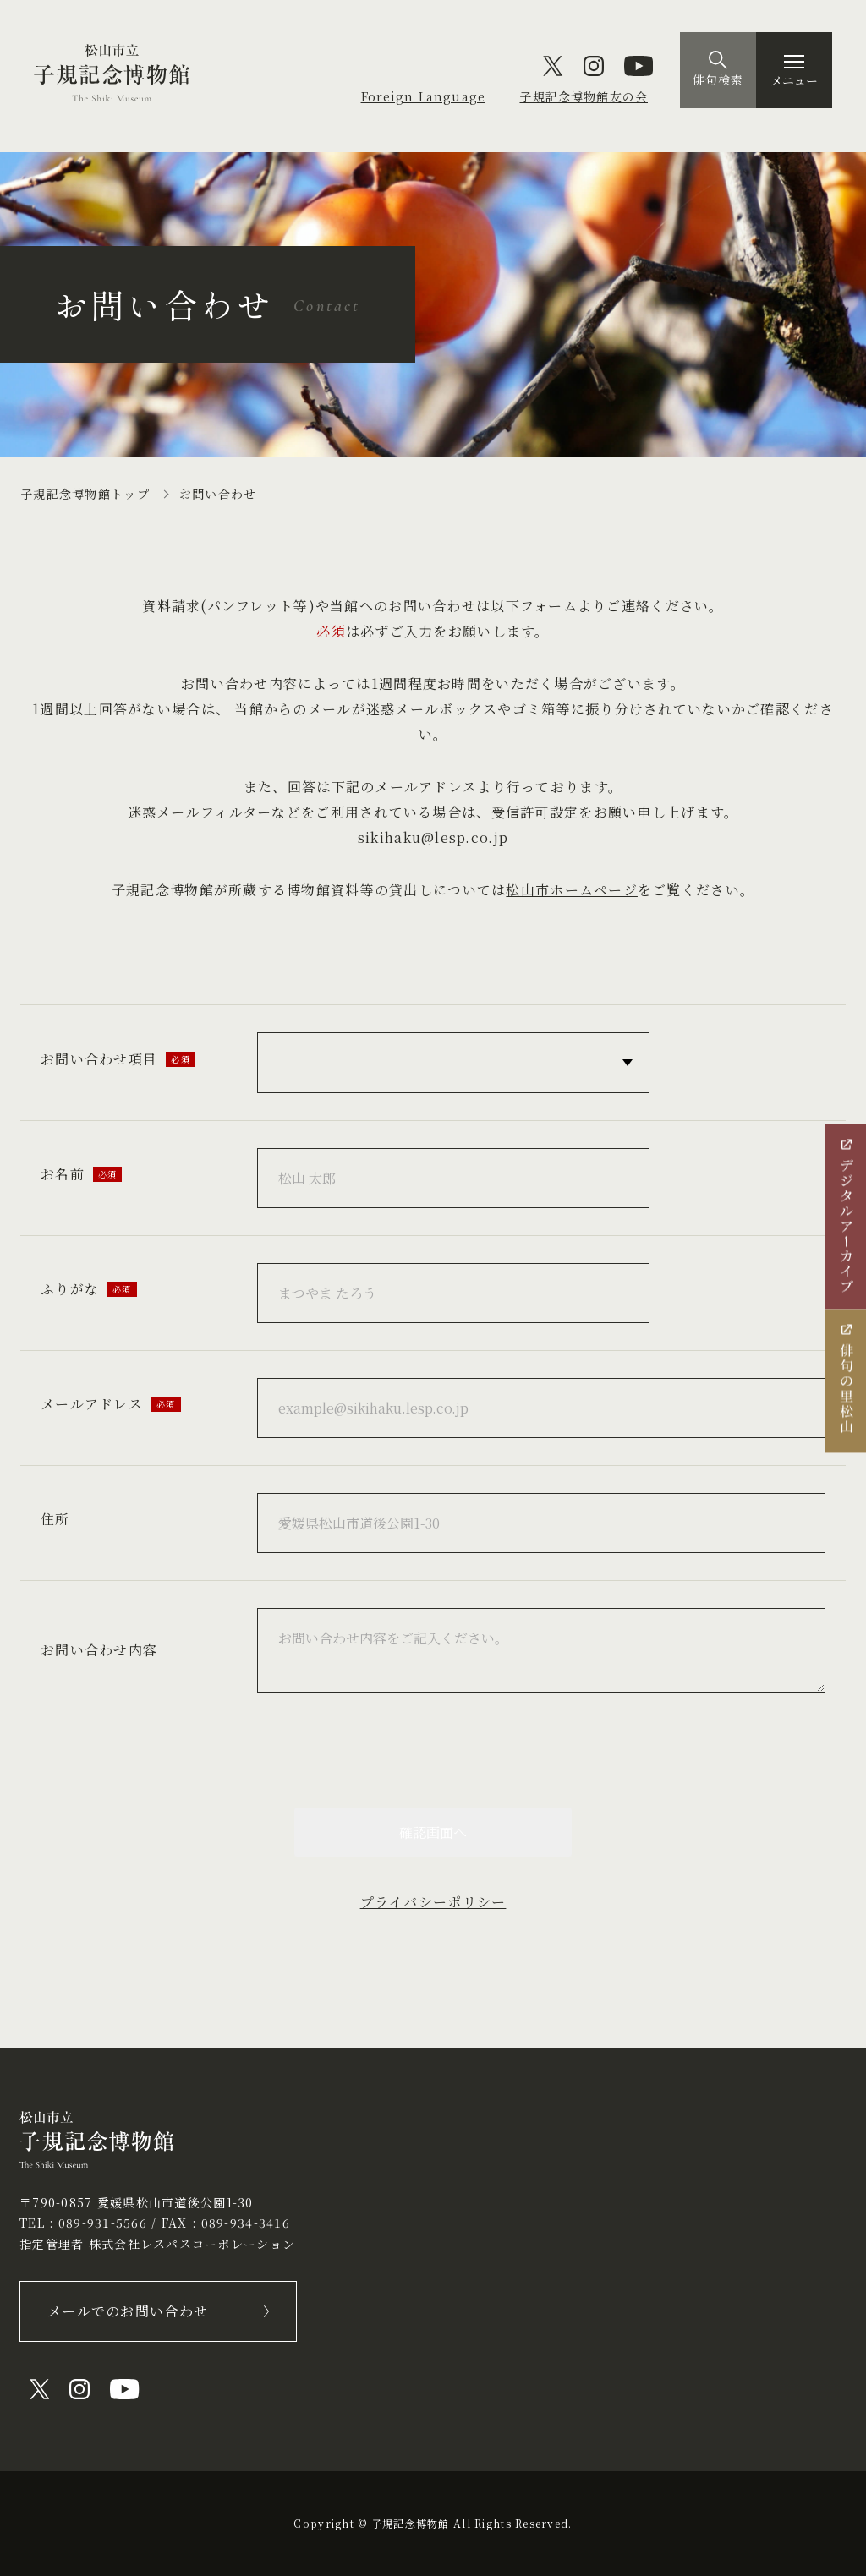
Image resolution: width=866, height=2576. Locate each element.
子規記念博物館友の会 (583, 96)
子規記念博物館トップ (85, 493)
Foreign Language (421, 96)
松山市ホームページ (572, 890)
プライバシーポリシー (433, 1901)
